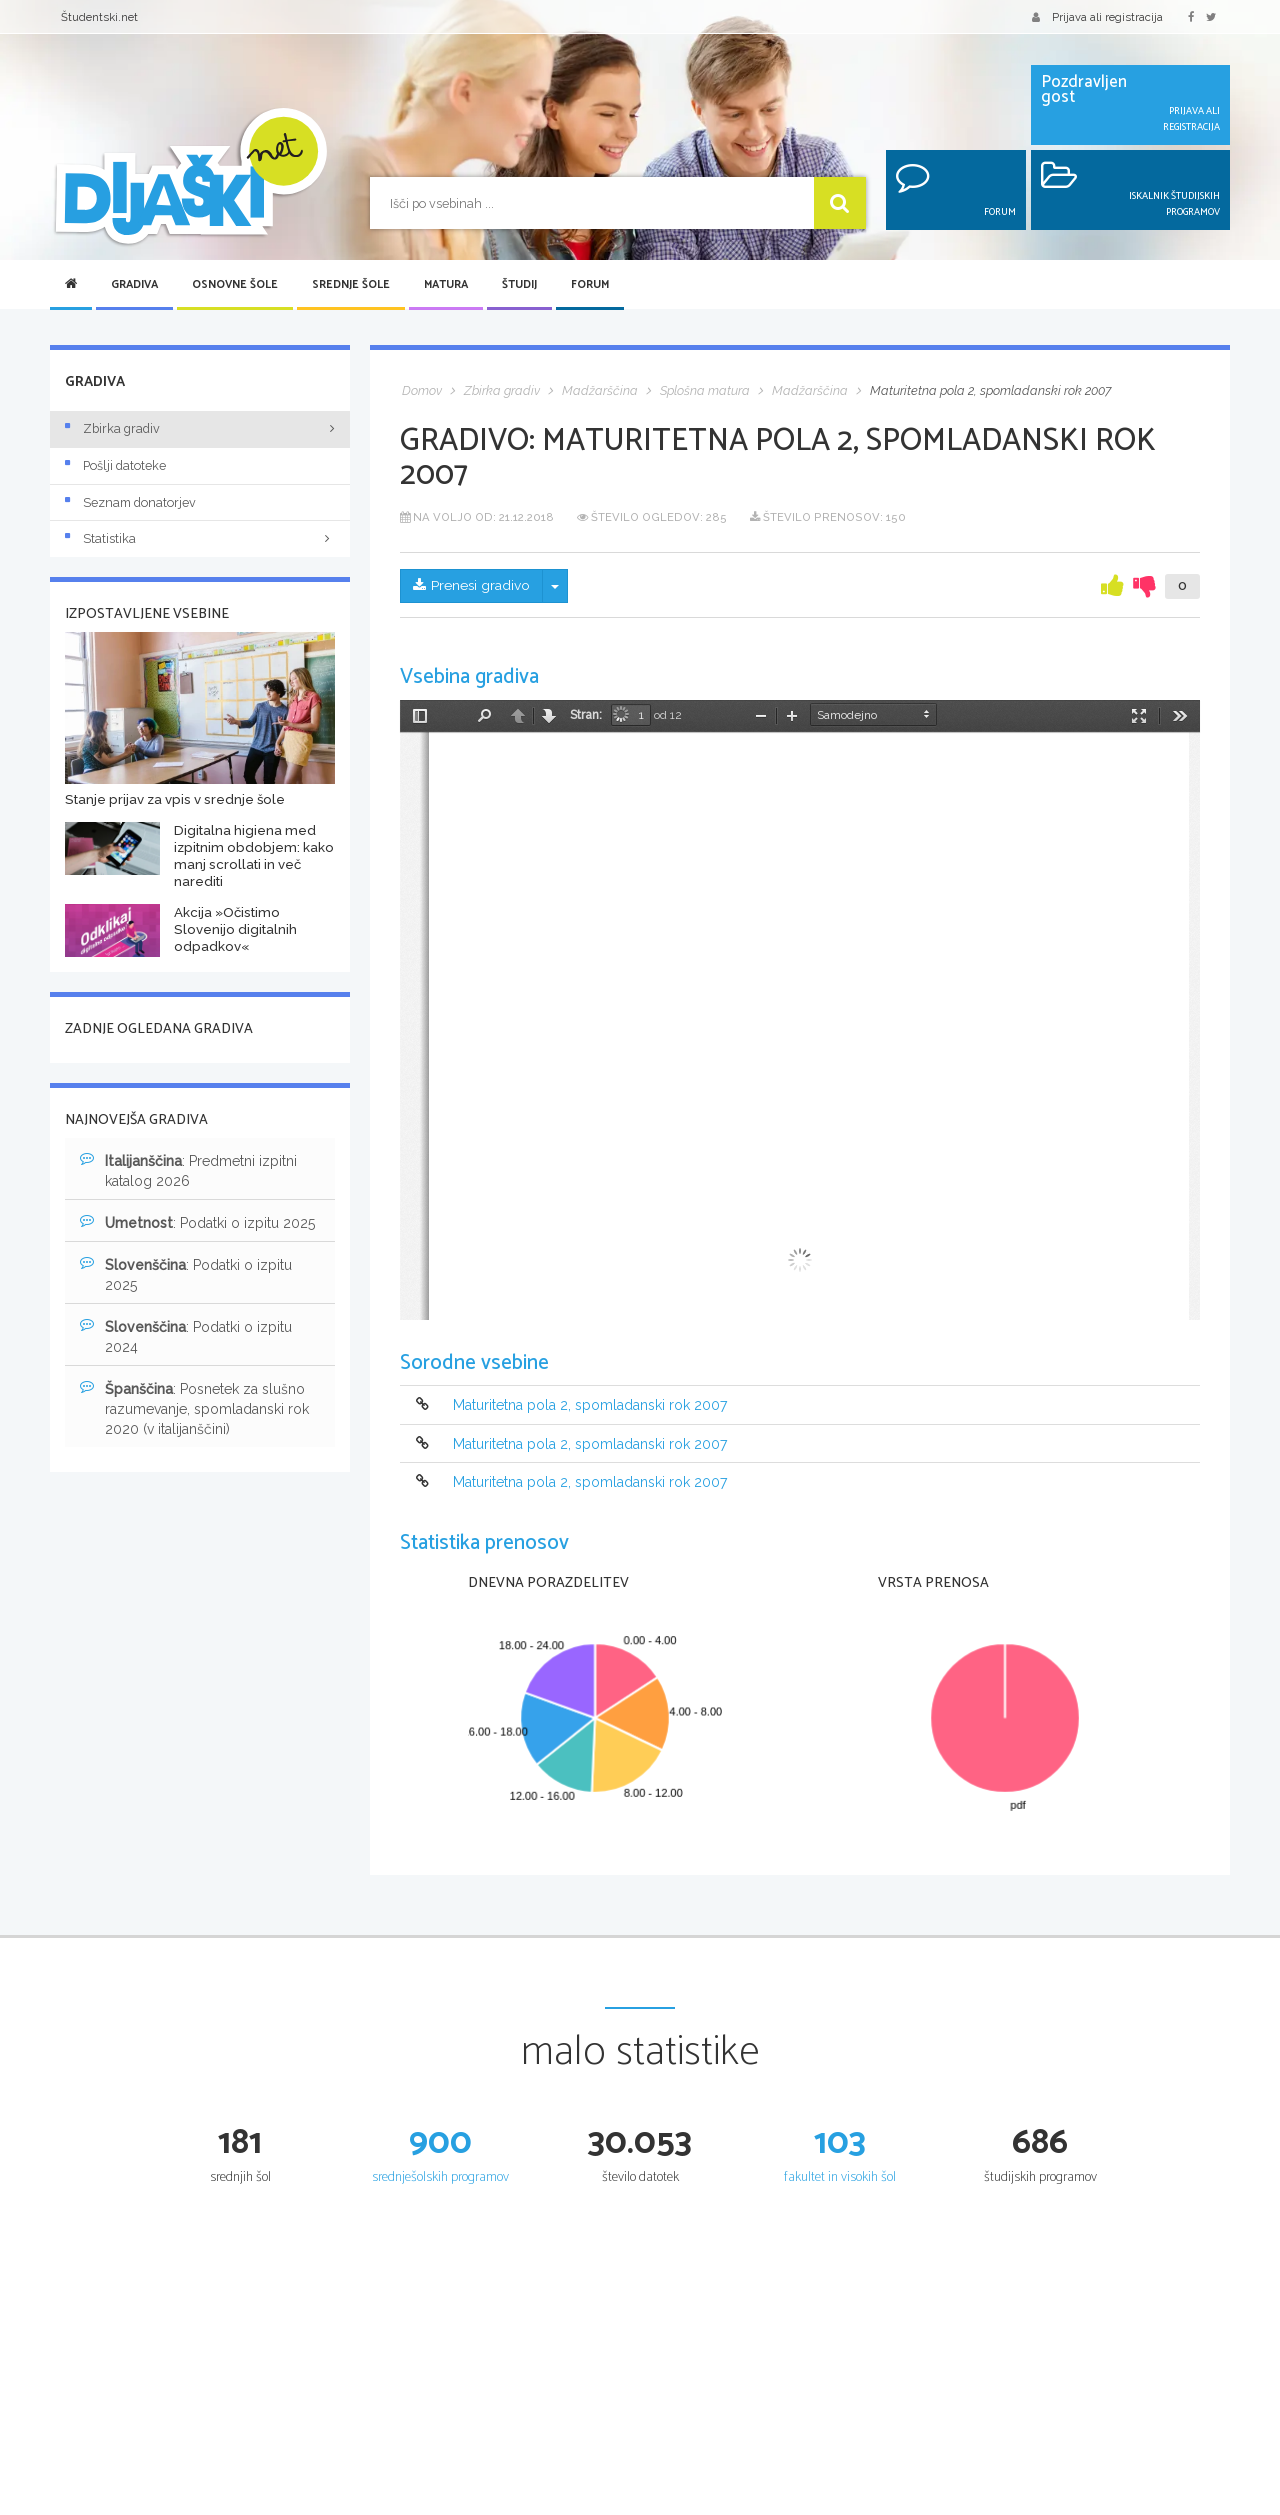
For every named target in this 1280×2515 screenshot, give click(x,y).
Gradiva (134, 285)
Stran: (586, 715)
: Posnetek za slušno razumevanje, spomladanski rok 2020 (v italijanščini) (194, 1408)
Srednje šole (351, 285)
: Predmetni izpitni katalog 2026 (188, 1170)
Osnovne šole (235, 285)
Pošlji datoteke (115, 465)
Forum (590, 285)
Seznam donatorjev (130, 502)
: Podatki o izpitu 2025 (197, 1222)
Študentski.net (99, 17)
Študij (519, 285)
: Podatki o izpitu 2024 (186, 1336)
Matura (446, 285)
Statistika (200, 538)
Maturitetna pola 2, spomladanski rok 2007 (590, 1406)
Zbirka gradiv (112, 428)
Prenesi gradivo (472, 586)
